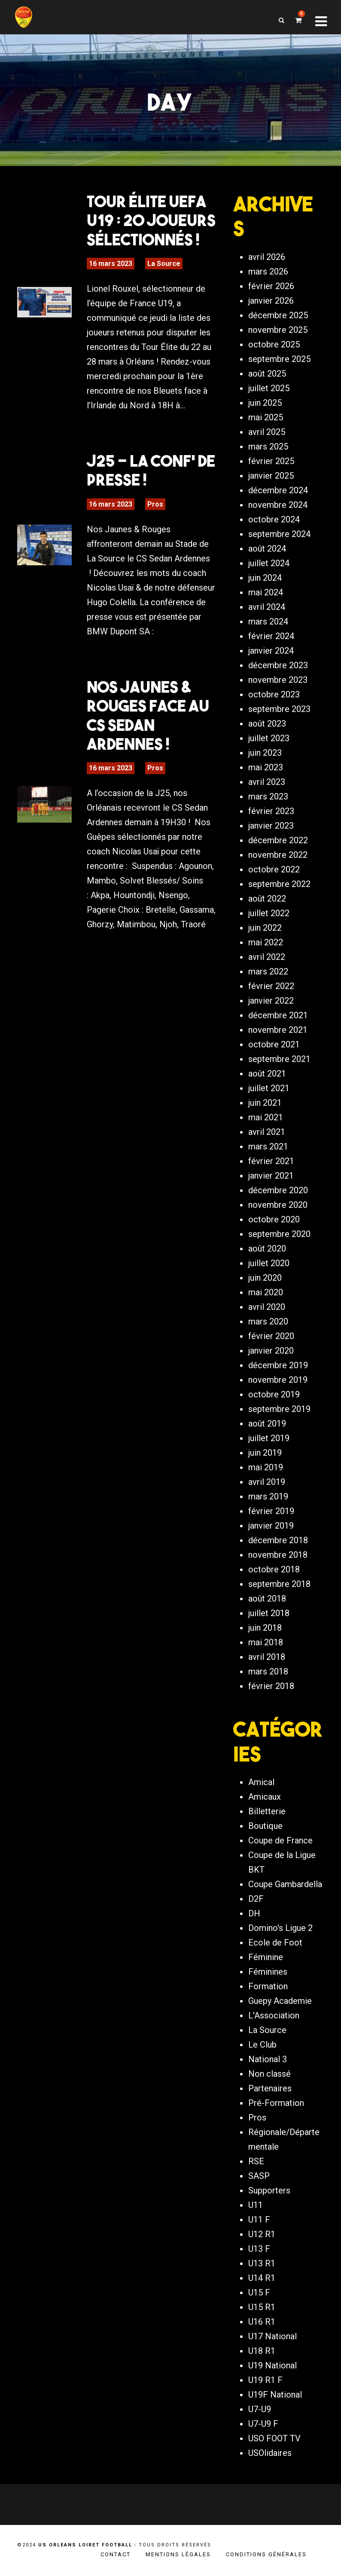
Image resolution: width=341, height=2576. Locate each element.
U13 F (259, 2249)
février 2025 (271, 461)
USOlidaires (270, 2453)
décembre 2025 (278, 315)
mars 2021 (268, 1146)
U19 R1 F (265, 2380)
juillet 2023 (268, 738)
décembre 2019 (278, 1365)
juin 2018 (265, 1628)
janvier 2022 (271, 1000)
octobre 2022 (274, 869)
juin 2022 (265, 928)
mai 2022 (265, 942)
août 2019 (267, 1423)
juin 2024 (265, 578)
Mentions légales (178, 2554)
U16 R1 (261, 2322)
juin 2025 (265, 403)
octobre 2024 (274, 519)
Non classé (269, 2074)
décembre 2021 (278, 1015)
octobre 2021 (274, 1044)
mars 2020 (268, 1321)
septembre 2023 (279, 709)
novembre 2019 (278, 1380)
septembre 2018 (279, 1584)
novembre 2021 (278, 1030)
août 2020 (267, 1248)
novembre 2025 (278, 330)
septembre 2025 (279, 359)
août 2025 (267, 373)
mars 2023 (268, 796)
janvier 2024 (271, 651)
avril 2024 (266, 607)
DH (254, 1913)
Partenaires (270, 2088)
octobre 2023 (274, 694)
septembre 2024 (279, 534)
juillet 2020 (268, 1263)
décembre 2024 (278, 490)
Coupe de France (280, 1840)
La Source (163, 263)
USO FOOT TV (274, 2438)
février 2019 (271, 1511)
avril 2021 (266, 1132)
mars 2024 (268, 621)
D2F (256, 1899)
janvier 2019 (271, 1525)
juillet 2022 (268, 913)
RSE (256, 2161)
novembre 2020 (278, 1205)
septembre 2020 (279, 1234)
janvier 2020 (271, 1350)
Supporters (269, 2190)
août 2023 (267, 723)
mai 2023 (265, 767)
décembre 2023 (278, 665)
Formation (268, 1986)
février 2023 (271, 811)
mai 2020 (265, 1292)
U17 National (272, 2336)
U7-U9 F (263, 2424)
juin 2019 (265, 1453)
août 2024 (267, 548)
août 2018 (267, 1598)
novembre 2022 (278, 855)
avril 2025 (266, 432)
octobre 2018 (274, 1569)
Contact (115, 2554)
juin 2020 (265, 1278)
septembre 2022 (279, 884)
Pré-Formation (276, 2103)
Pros (155, 504)
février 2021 (271, 1161)
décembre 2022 (278, 840)
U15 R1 (261, 2307)
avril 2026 (266, 257)
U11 (255, 2205)
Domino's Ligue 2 (280, 1928)
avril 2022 (266, 957)
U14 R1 (261, 2278)
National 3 (267, 2059)
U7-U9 (259, 2409)
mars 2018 (268, 1671)
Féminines (267, 1972)
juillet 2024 (268, 563)
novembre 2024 (278, 505)
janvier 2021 (271, 1175)
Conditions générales (266, 2554)
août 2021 (267, 1073)
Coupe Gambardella (285, 1884)
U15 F (259, 2292)
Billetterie (267, 1811)
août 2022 (267, 898)
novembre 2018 (278, 1555)
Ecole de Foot (275, 1942)
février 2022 (271, 986)
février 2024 (271, 636)
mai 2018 (265, 1642)
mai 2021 (265, 1117)
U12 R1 (261, 2234)
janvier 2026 (271, 301)
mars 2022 (268, 971)
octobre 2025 (274, 344)
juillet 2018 (268, 1613)
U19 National (272, 2365)
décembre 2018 (278, 1540)
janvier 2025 (271, 476)
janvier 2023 (271, 825)
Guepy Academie (280, 2001)
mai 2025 (265, 417)
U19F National (275, 2394)
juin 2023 (265, 753)
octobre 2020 (274, 1219)
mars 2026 (268, 271)
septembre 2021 (279, 1059)
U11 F (259, 2219)
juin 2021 (265, 1103)
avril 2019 (266, 1482)
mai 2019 (265, 1467)
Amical (261, 1782)
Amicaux (264, 1797)
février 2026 (271, 286)
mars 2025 (268, 446)
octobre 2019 (274, 1394)
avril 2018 (266, 1657)
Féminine (265, 1957)
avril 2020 (266, 1307)
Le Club (262, 2044)
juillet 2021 (268, 1088)
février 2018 (271, 1686)
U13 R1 (261, 2263)
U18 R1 (261, 2351)
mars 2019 (268, 1496)
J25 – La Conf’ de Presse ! (151, 470)
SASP (259, 2176)
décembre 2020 (278, 1190)
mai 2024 (265, 592)
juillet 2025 (268, 388)
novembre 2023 (278, 680)
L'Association (273, 2015)
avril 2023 (266, 782)
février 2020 (271, 1336)
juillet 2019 (268, 1438)
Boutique (265, 1826)
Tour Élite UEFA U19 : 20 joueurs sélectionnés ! (151, 220)
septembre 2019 (279, 1409)
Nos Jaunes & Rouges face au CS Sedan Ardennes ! (148, 715)
